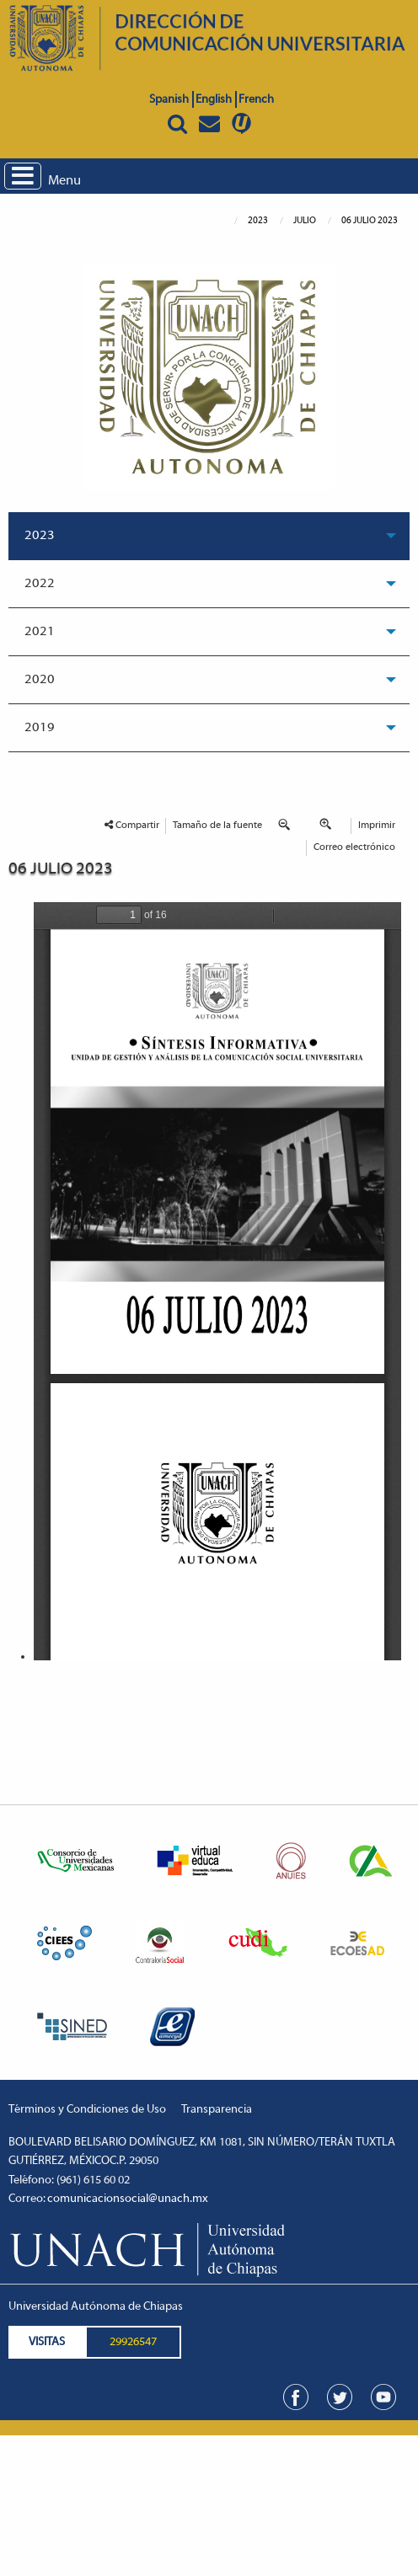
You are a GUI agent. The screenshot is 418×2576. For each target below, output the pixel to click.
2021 (39, 632)
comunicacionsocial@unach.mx (127, 2199)
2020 (39, 680)
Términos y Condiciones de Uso (87, 2109)
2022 (39, 584)
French (256, 100)
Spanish (169, 100)
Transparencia (216, 2109)
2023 (39, 535)
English (214, 100)
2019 (39, 728)
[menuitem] (209, 536)
